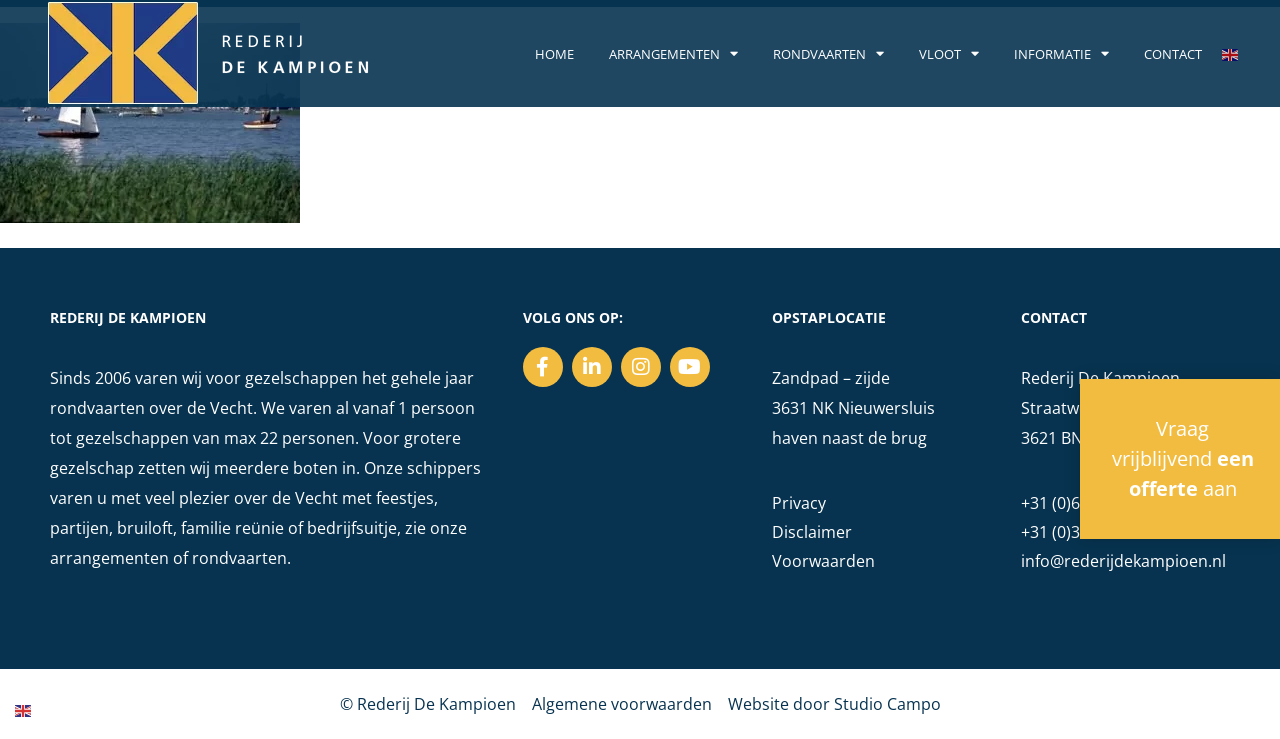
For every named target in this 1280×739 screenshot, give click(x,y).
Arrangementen (673, 54)
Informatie (1061, 54)
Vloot (949, 54)
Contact (1173, 54)
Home (554, 54)
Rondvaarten (828, 54)
